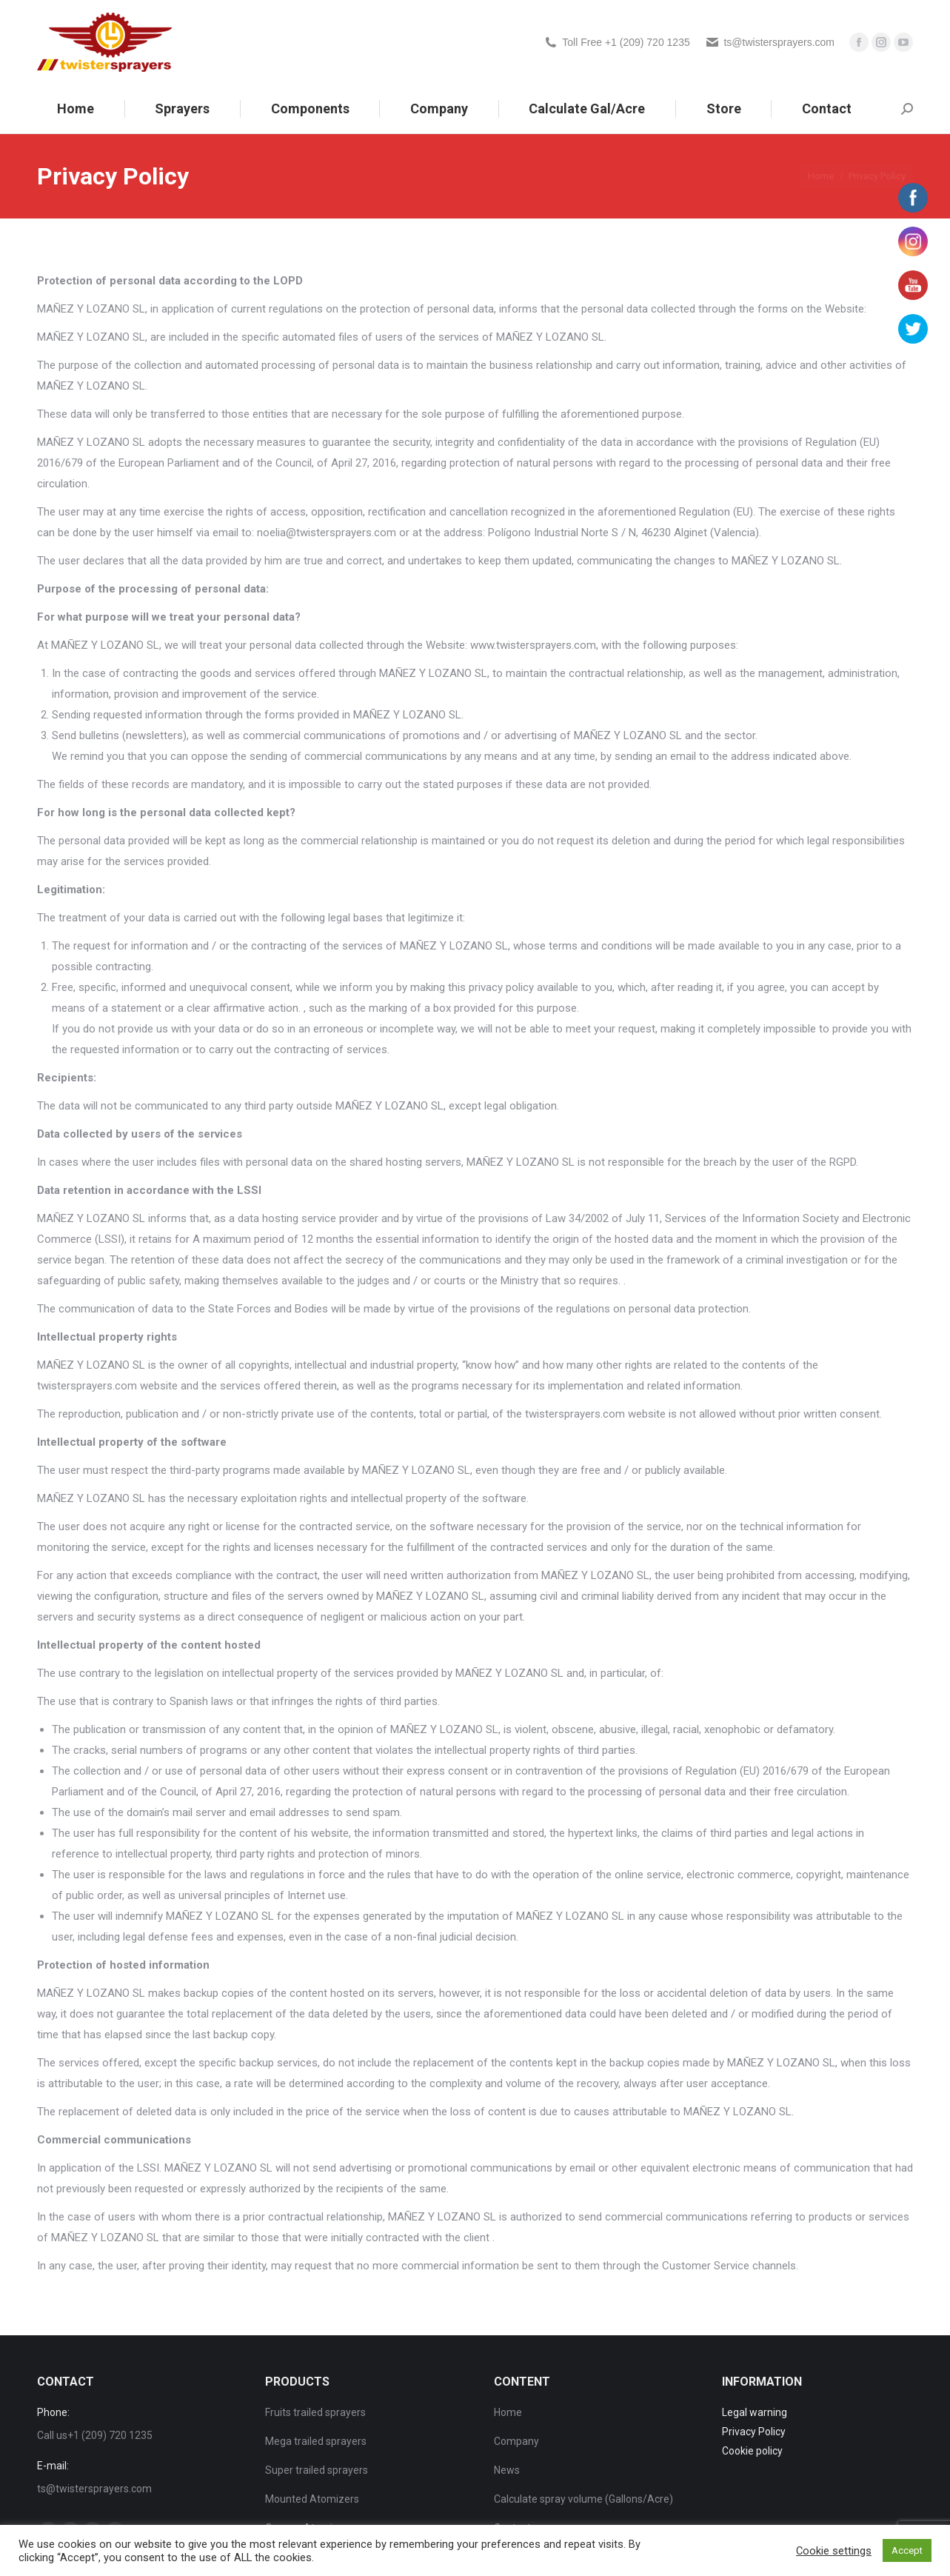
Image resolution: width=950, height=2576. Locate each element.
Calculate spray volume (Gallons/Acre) (583, 2499)
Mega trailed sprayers (316, 2441)
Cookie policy (752, 2451)
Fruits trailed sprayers (315, 2412)
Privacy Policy (754, 2431)
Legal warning (754, 2412)
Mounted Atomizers (312, 2499)
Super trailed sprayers (316, 2470)
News (507, 2470)
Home (508, 2412)
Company (516, 2441)
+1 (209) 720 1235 (110, 2435)
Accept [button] (907, 2550)
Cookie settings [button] (834, 2550)
